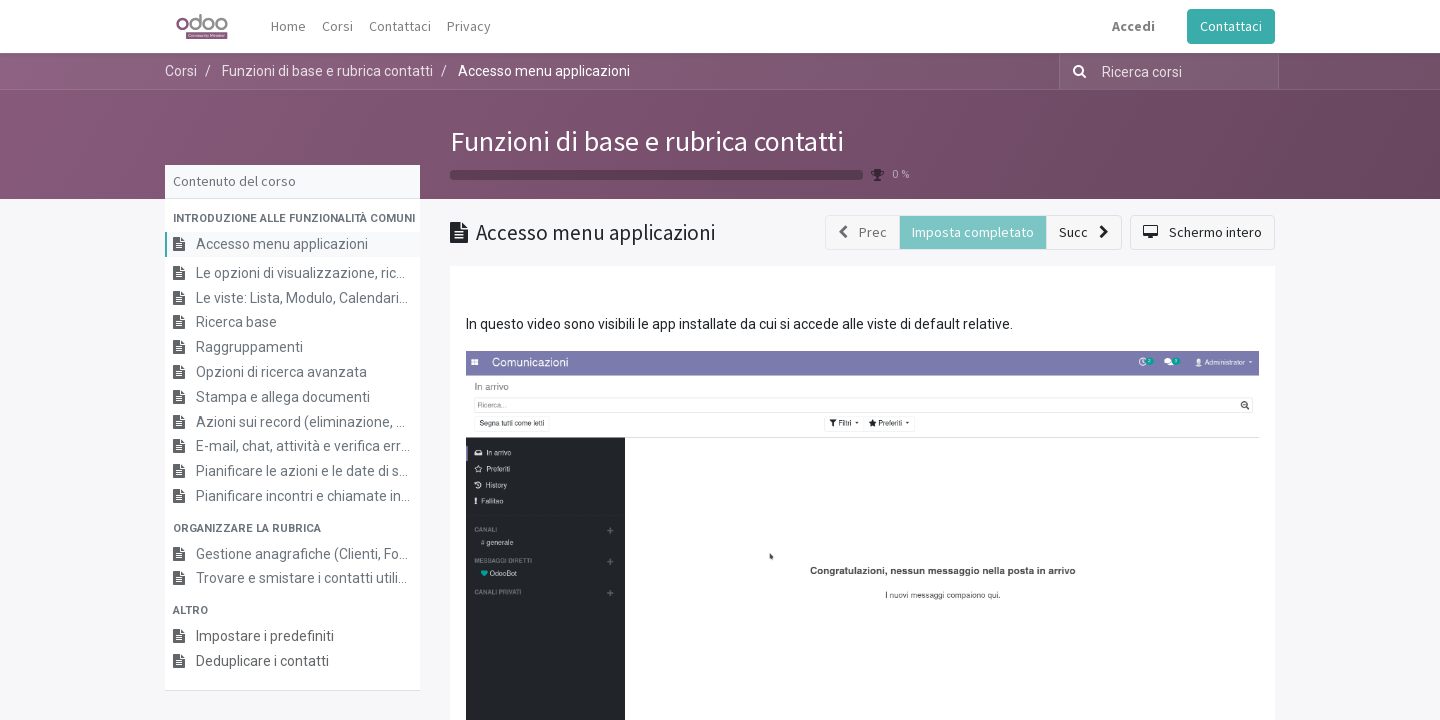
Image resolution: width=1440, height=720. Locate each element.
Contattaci (1231, 26)
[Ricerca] (1075, 71)
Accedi (1133, 26)
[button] (292, 219)
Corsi (181, 71)
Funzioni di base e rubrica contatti (647, 141)
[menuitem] (288, 26)
